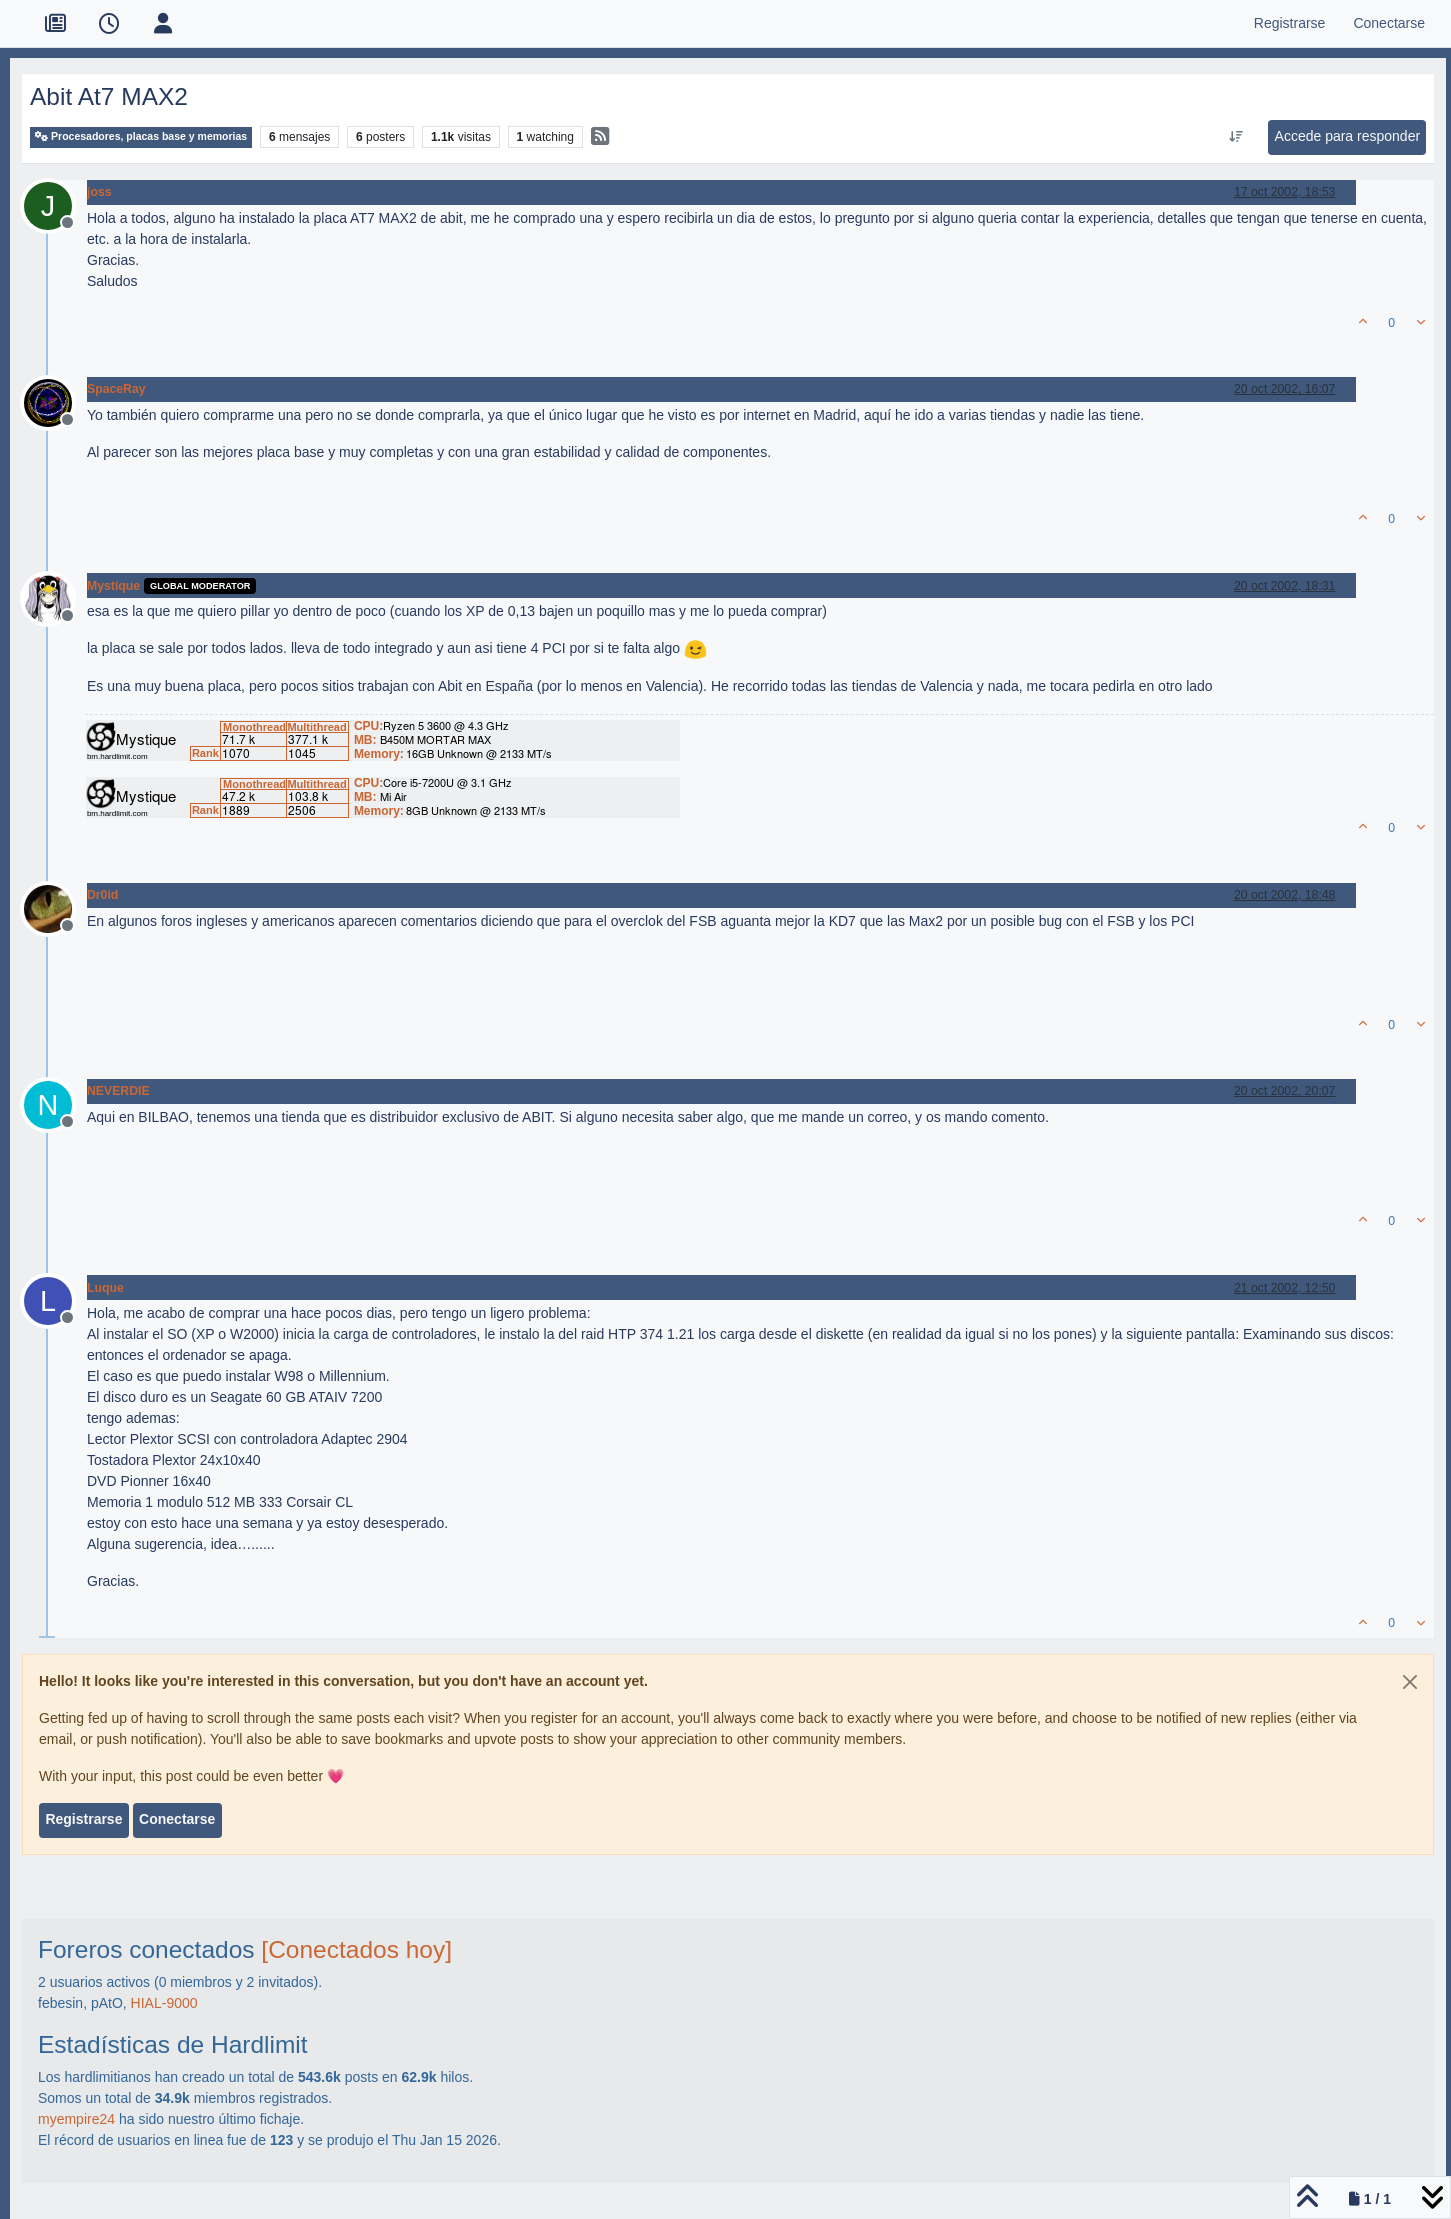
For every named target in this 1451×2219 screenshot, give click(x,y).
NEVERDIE (118, 1091)
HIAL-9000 (164, 2003)
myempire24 (76, 2119)
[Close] (1410, 1682)
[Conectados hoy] (356, 1949)
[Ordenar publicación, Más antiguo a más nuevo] (1235, 137)
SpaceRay (116, 389)
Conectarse (177, 1819)
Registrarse (83, 1819)
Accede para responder (1348, 136)
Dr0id (102, 895)
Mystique (113, 586)
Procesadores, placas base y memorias (141, 136)
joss (99, 192)
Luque (105, 1288)
